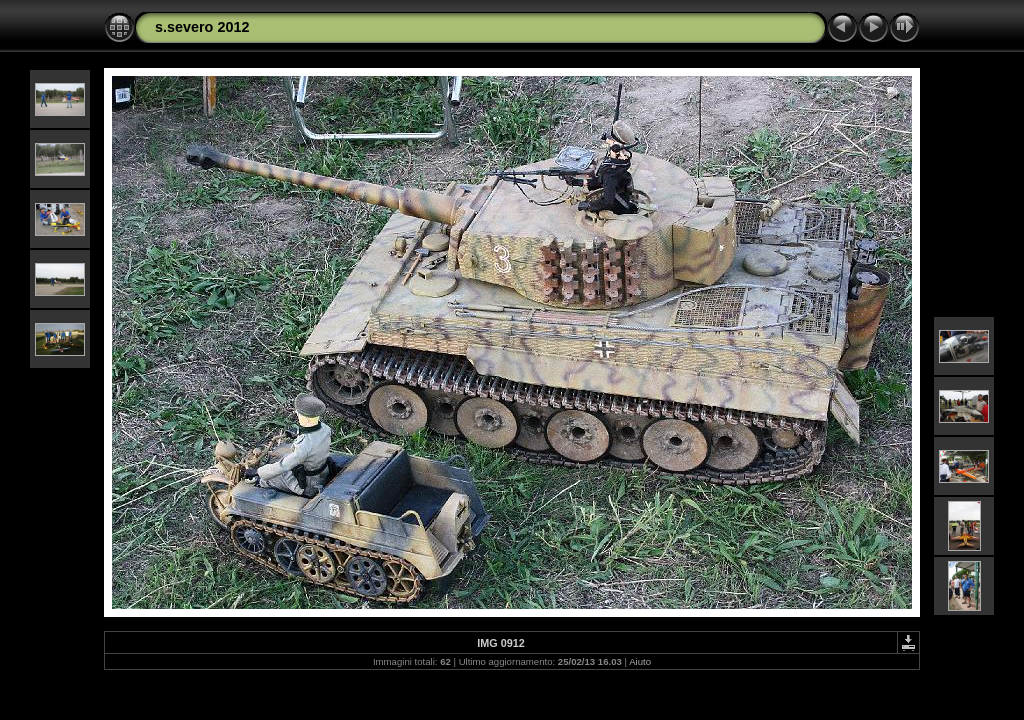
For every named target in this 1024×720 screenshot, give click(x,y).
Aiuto (640, 661)
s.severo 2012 (202, 27)
